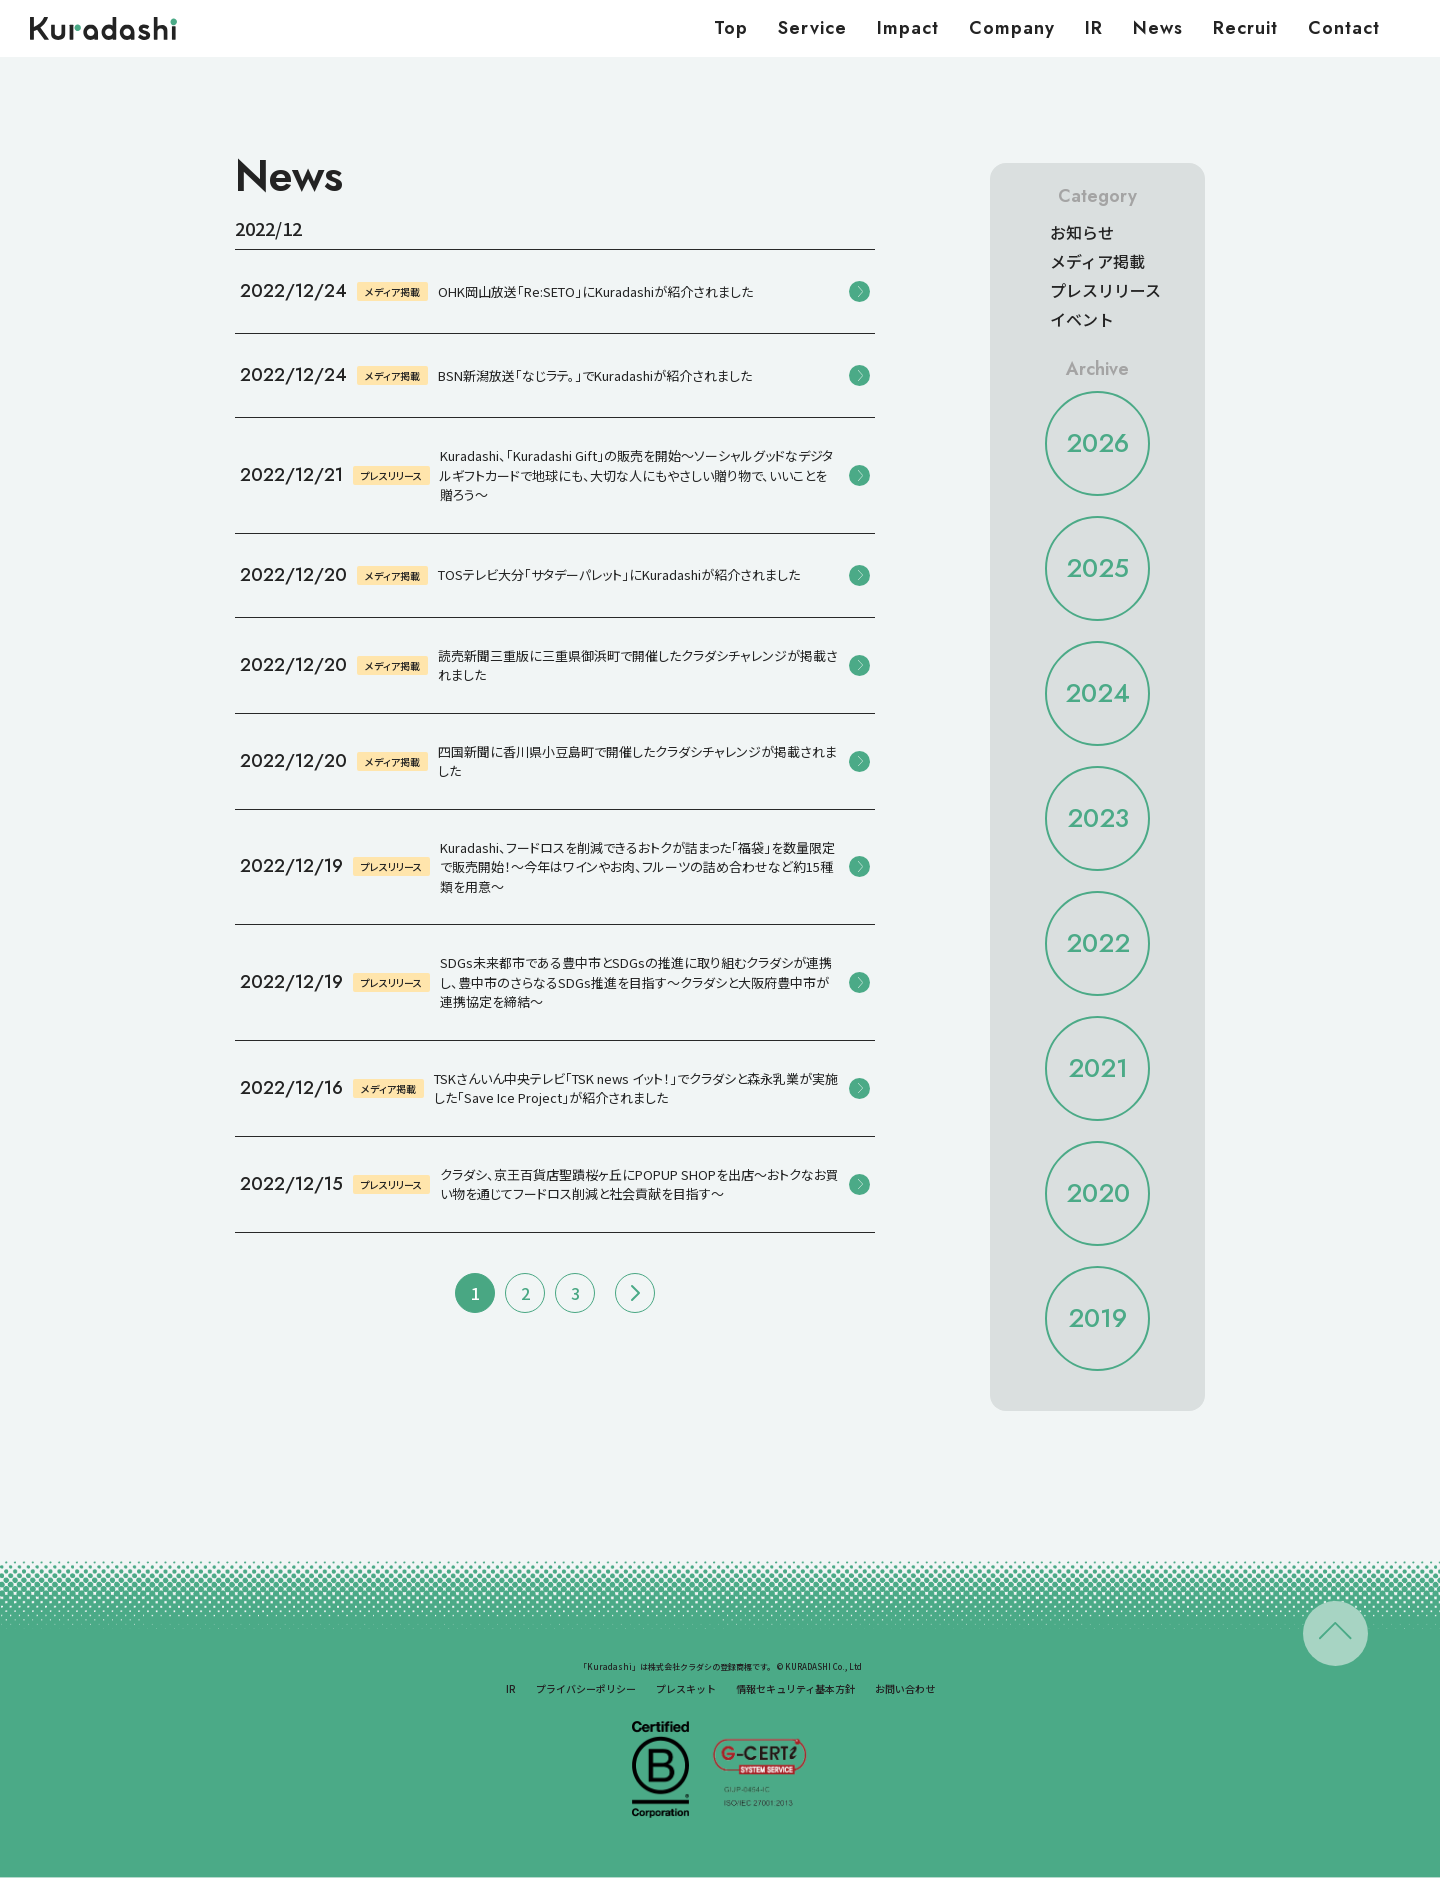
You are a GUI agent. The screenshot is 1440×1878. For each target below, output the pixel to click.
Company (1012, 28)
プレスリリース (1105, 290)
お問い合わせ (905, 1688)
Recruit (1245, 28)
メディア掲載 (1097, 261)
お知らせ (1082, 232)
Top (731, 28)
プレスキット (686, 1688)
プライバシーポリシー (586, 1688)
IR (1094, 28)
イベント (1082, 319)
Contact (1344, 28)
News (1158, 28)
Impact (908, 28)
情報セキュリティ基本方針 (795, 1688)
